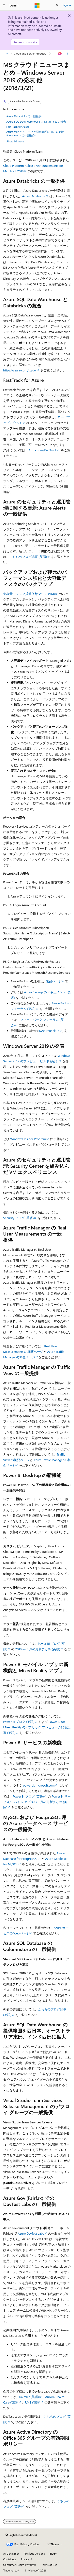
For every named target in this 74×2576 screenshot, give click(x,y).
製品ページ (54, 981)
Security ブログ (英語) (18, 1218)
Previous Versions (34, 2553)
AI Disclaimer (11, 2553)
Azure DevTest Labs (31, 2233)
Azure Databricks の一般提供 (23, 116)
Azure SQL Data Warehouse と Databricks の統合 (36, 121)
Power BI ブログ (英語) (18, 1722)
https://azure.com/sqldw (20, 370)
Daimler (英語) (29, 2397)
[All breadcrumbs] (6, 53)
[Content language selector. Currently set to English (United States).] (21, 2535)
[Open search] (57, 5)
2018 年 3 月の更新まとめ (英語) (37, 1649)
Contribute (9, 2559)
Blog (52, 2553)
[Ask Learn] (60, 53)
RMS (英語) (32, 2402)
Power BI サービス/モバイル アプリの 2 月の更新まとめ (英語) (37, 1801)
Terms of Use (49, 2565)
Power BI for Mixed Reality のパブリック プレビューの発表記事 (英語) (36, 1727)
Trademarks (10, 2570)
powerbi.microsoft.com (39, 1785)
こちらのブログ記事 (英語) (28, 557)
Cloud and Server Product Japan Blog (31, 53)
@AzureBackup (48, 1031)
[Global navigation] (4, 5)
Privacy (25, 2559)
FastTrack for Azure (17, 126)
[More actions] (67, 53)
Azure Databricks (33, 196)
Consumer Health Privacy (18, 2565)
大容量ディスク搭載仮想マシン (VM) (29, 594)
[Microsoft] (37, 5)
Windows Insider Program (28, 1139)
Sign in (67, 5)
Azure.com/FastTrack (42, 450)
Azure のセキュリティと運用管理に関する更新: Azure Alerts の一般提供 (35, 133)
